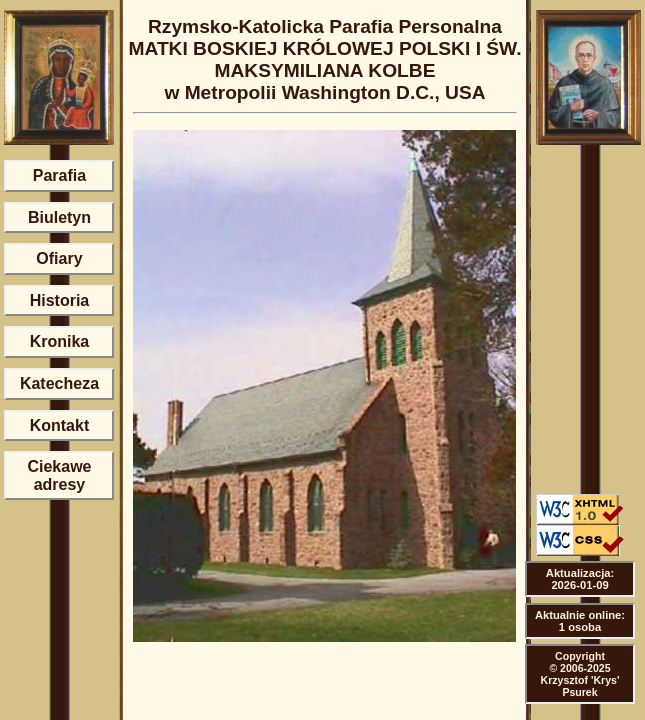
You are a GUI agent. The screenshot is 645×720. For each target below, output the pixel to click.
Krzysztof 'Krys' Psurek (580, 686)
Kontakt (60, 425)
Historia (60, 300)
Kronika (60, 341)
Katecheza (59, 383)
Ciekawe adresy (59, 475)
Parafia (59, 175)
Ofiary (59, 258)
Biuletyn (59, 217)
